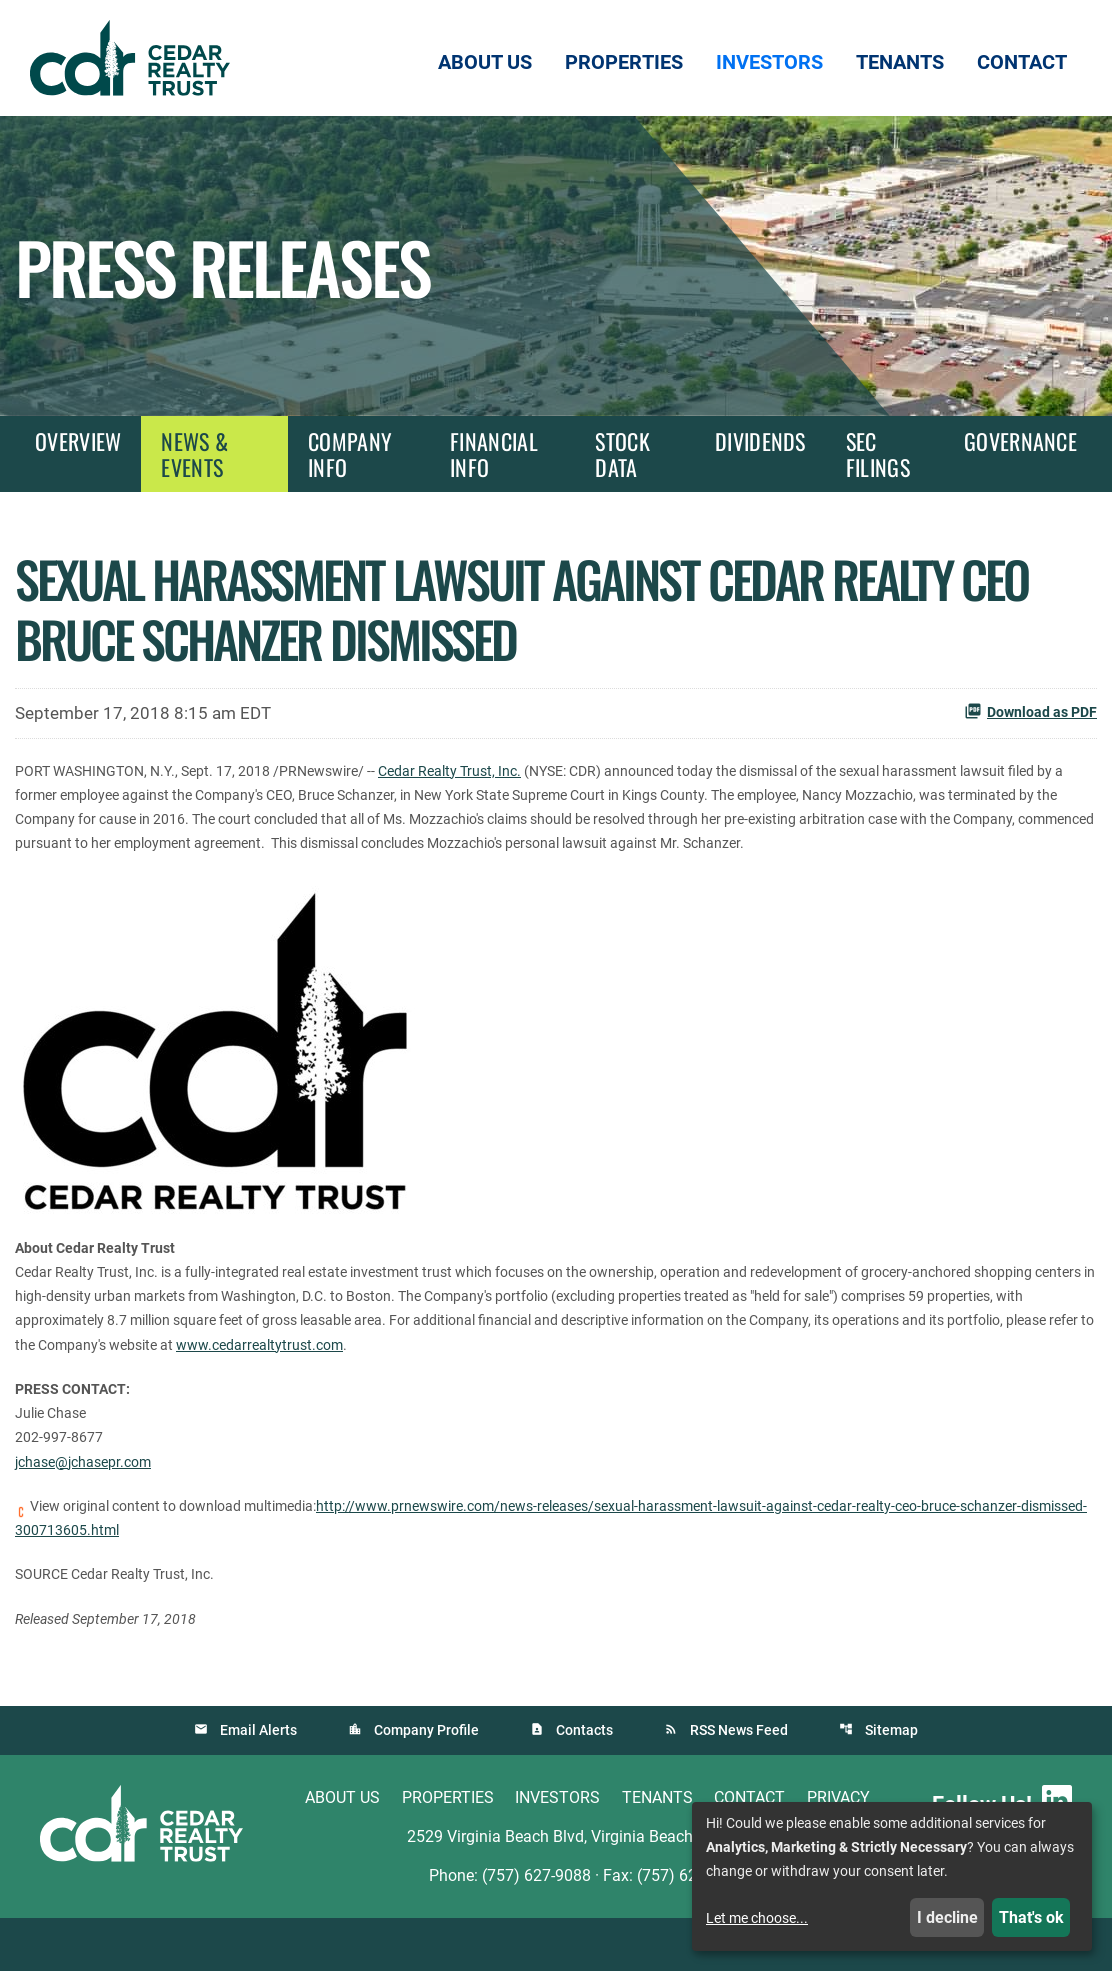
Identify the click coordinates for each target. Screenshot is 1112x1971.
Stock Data (622, 454)
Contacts (584, 1783)
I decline (947, 1917)
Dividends (760, 441)
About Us (342, 1850)
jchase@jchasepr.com (92, 1506)
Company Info (350, 454)
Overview (78, 441)
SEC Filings (878, 454)
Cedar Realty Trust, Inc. (506, 769)
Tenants (657, 1850)
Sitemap (893, 1783)
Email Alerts (256, 1783)
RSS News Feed (740, 1783)
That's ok (1031, 1917)
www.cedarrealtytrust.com (823, 1382)
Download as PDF (1030, 711)
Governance (1020, 441)
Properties (448, 1850)
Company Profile (425, 1783)
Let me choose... (757, 1918)
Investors (557, 1850)
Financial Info (494, 454)
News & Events (194, 454)
